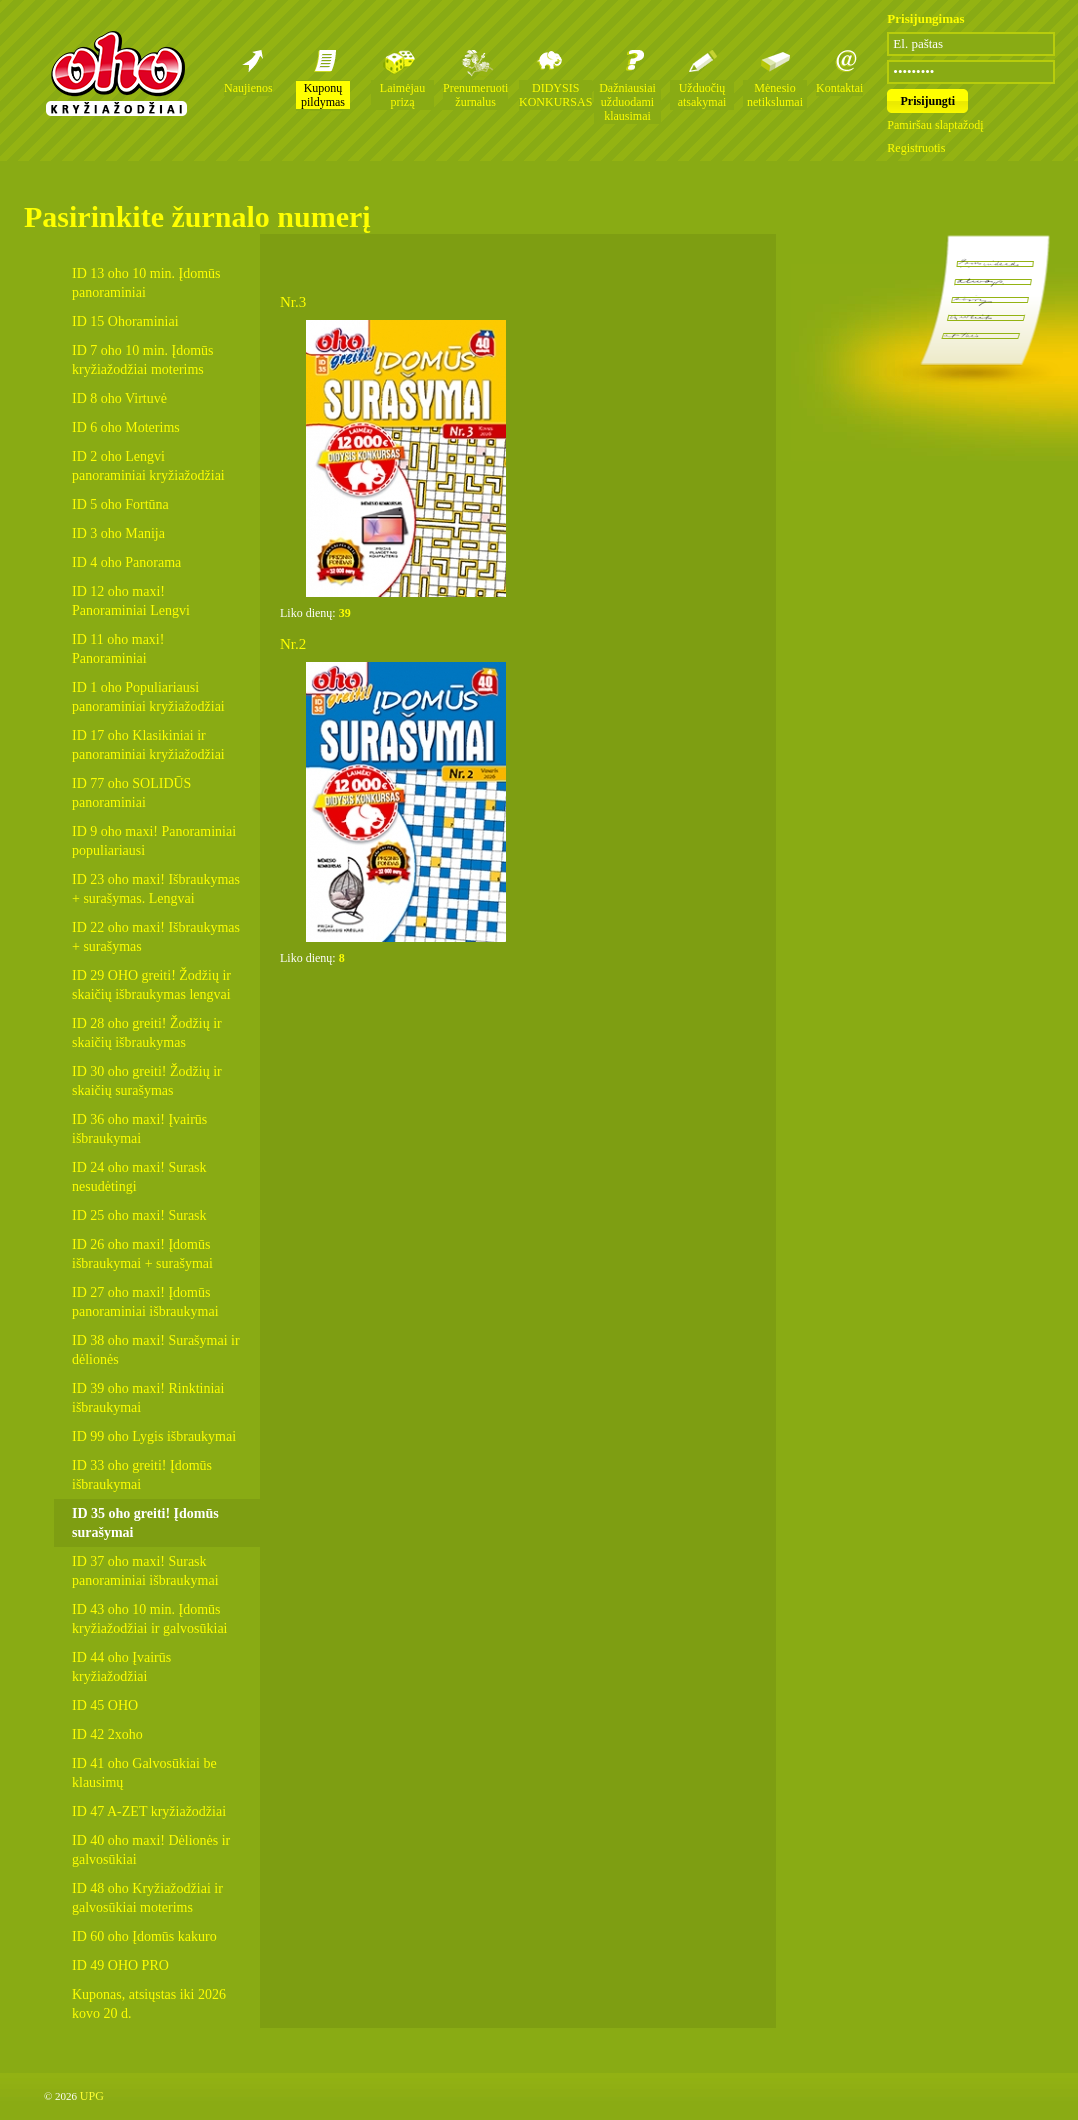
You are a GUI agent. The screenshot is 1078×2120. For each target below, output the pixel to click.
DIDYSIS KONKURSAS (555, 95)
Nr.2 (293, 644)
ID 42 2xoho (107, 1734)
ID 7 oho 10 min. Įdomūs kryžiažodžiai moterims (143, 360)
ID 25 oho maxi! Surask (139, 1215)
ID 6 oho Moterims (126, 427)
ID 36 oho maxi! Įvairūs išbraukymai (139, 1129)
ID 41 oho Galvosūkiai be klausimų (144, 1773)
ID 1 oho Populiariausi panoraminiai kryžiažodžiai (148, 697)
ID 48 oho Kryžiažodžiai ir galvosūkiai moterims (147, 1898)
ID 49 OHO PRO (120, 1965)
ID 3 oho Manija (118, 533)
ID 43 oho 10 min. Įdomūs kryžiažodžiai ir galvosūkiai (150, 1619)
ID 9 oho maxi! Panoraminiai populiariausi (154, 841)
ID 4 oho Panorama (126, 562)
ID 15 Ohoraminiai (125, 321)
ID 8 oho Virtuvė (119, 398)
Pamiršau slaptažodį (935, 125)
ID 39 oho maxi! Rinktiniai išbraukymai (148, 1398)
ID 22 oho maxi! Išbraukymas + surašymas (156, 937)
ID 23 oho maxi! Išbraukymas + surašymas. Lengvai (156, 889)
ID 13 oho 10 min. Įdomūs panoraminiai (146, 283)
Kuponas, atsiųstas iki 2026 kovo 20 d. (149, 2004)
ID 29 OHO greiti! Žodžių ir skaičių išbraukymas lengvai (151, 985)
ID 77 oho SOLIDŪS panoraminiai (131, 793)
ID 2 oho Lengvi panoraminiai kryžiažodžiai (148, 466)
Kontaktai (839, 88)
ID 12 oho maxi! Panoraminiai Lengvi (131, 601)
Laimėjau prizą (402, 95)
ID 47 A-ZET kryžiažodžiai (149, 1811)
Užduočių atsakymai (702, 95)
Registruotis (916, 148)
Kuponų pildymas (323, 95)
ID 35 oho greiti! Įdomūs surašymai (145, 1523)
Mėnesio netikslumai (775, 95)
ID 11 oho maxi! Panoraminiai (118, 649)
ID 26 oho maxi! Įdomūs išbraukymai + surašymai (142, 1254)
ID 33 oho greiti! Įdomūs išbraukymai (142, 1475)
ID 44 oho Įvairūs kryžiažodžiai (121, 1667)
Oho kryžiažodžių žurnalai (116, 73)
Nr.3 (293, 302)
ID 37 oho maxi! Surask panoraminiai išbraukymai (145, 1571)
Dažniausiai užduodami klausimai (627, 102)
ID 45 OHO (105, 1705)
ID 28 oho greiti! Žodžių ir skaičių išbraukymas (147, 1033)
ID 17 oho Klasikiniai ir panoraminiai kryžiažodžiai (148, 745)
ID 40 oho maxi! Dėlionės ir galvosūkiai (151, 1850)
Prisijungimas (925, 18)
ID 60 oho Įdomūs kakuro (144, 1936)
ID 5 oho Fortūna (120, 504)
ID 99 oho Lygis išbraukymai (154, 1436)
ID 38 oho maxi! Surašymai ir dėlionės (156, 1350)
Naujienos (248, 88)
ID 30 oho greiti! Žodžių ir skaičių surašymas (147, 1081)
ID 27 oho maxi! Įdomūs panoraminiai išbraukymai (145, 1302)
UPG (92, 2096)
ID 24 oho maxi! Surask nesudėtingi (139, 1177)
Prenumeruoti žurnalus (475, 95)
